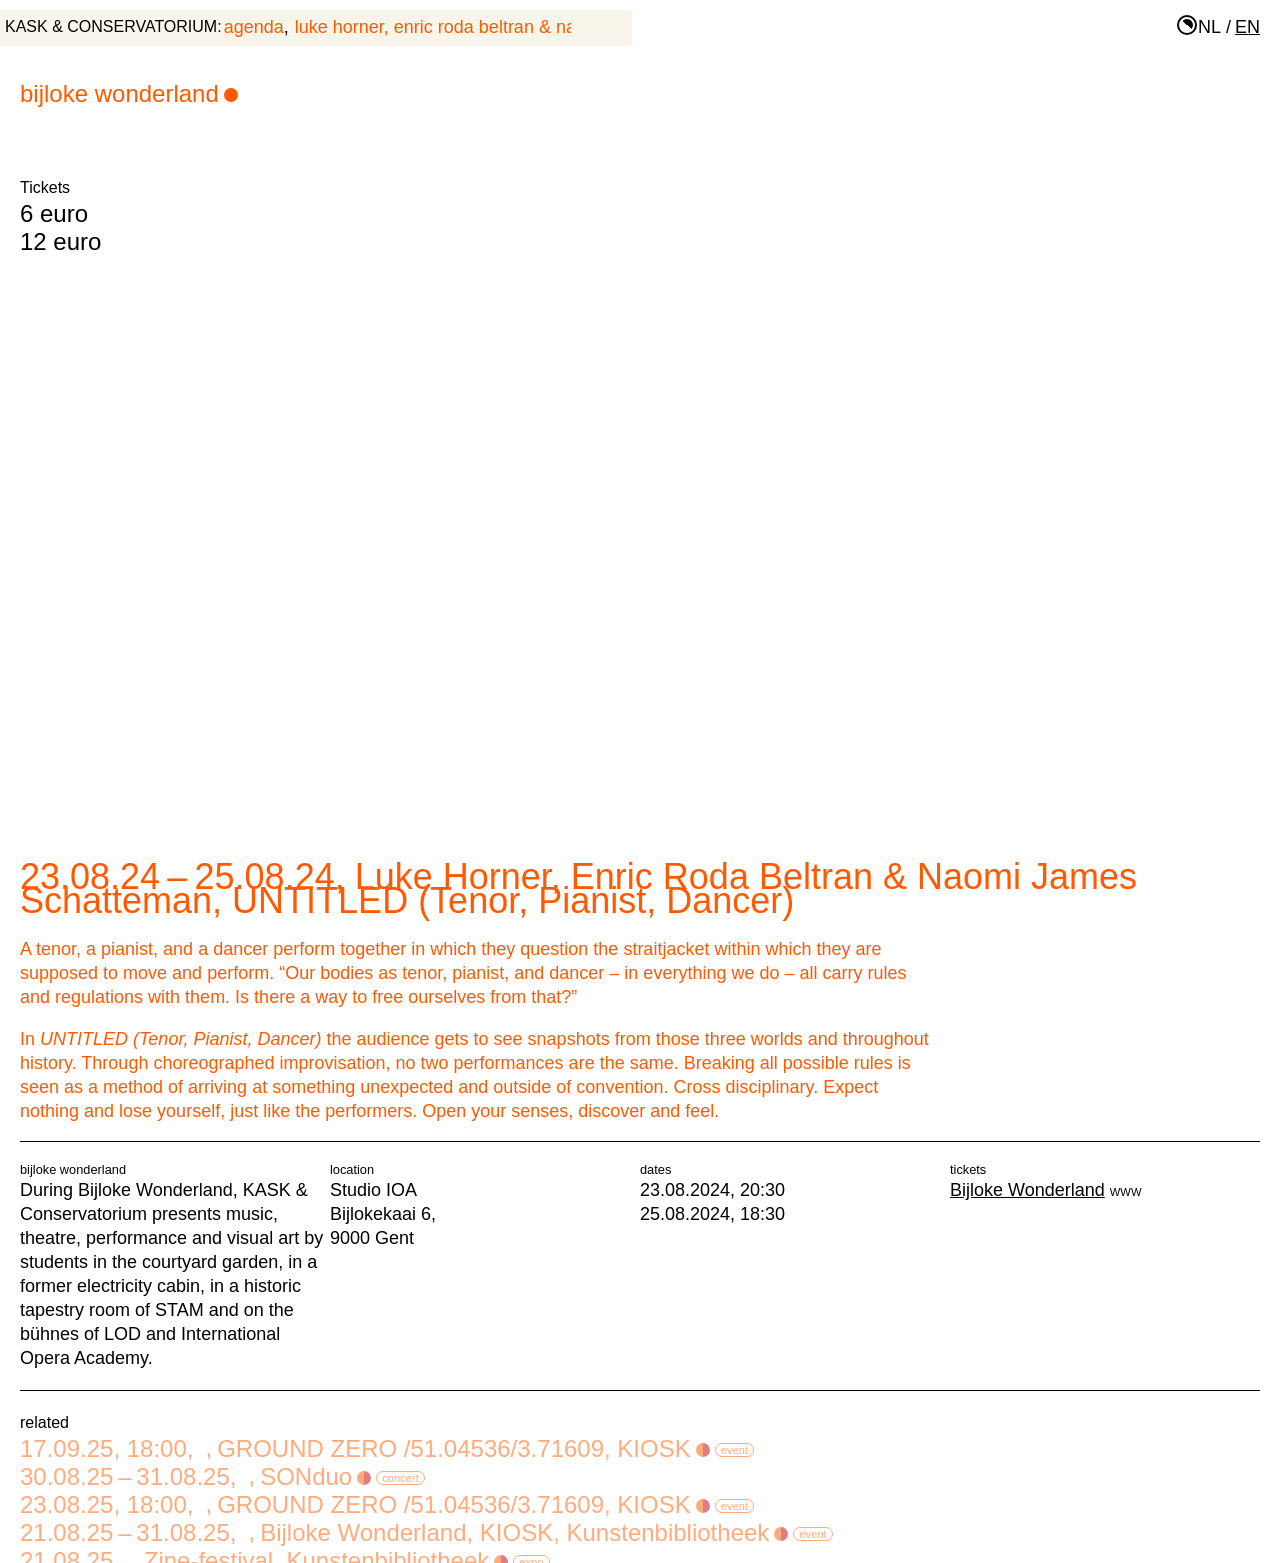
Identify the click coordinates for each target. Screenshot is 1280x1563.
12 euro (60, 241)
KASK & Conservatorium (111, 26)
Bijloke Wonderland (129, 93)
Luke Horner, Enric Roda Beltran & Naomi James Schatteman (525, 27)
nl (1209, 27)
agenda (254, 27)
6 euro (54, 213)
